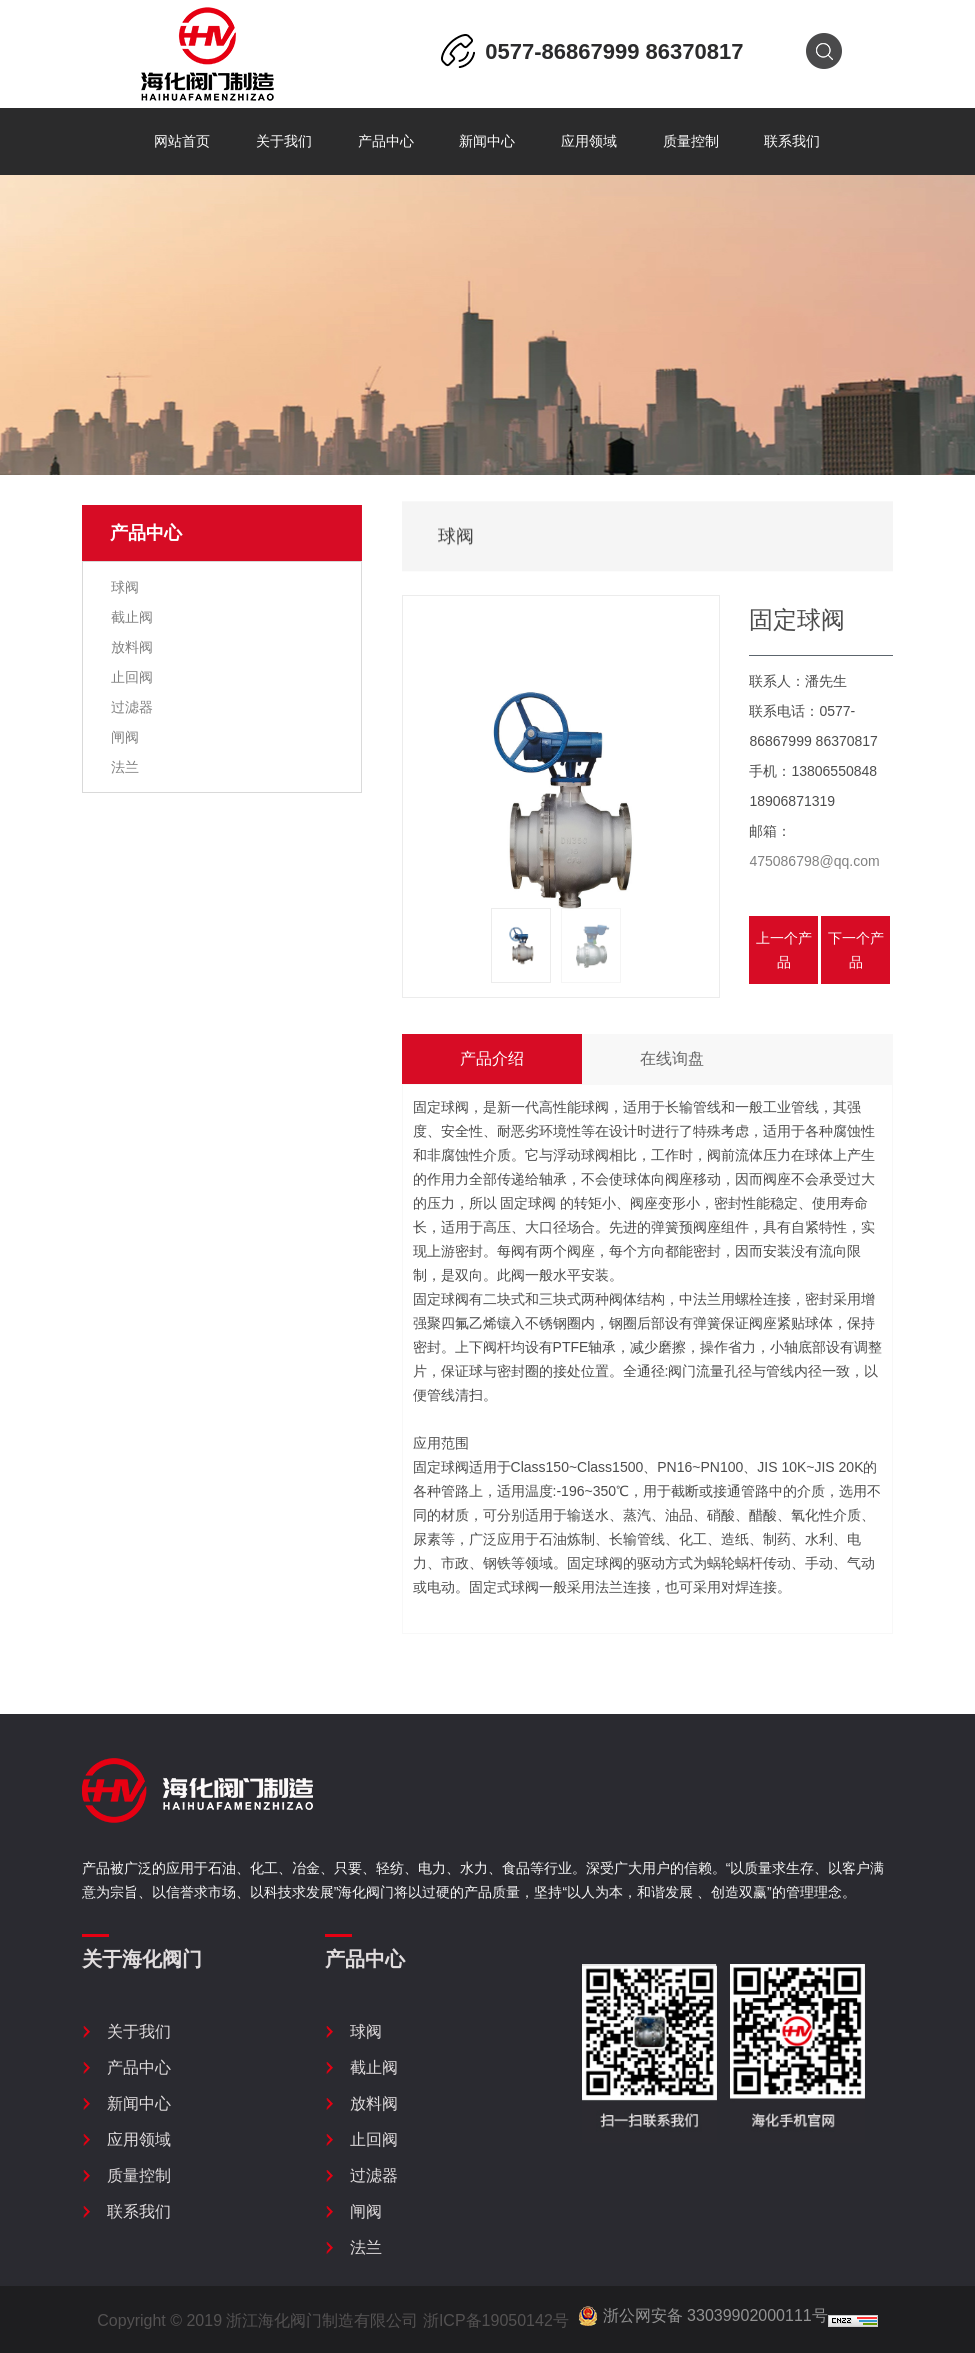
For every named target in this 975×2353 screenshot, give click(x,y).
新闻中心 (487, 141)
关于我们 (284, 141)
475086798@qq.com (814, 861)
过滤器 (130, 707)
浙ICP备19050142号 (496, 2320)
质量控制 (691, 141)
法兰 (123, 767)
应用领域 (589, 141)
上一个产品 (784, 950)
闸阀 (123, 737)
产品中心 (386, 141)
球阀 (123, 587)
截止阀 (130, 617)
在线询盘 (672, 1058)
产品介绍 (492, 1058)
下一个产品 (856, 950)
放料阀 (130, 647)
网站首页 (182, 141)
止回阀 (130, 677)
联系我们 (792, 141)
